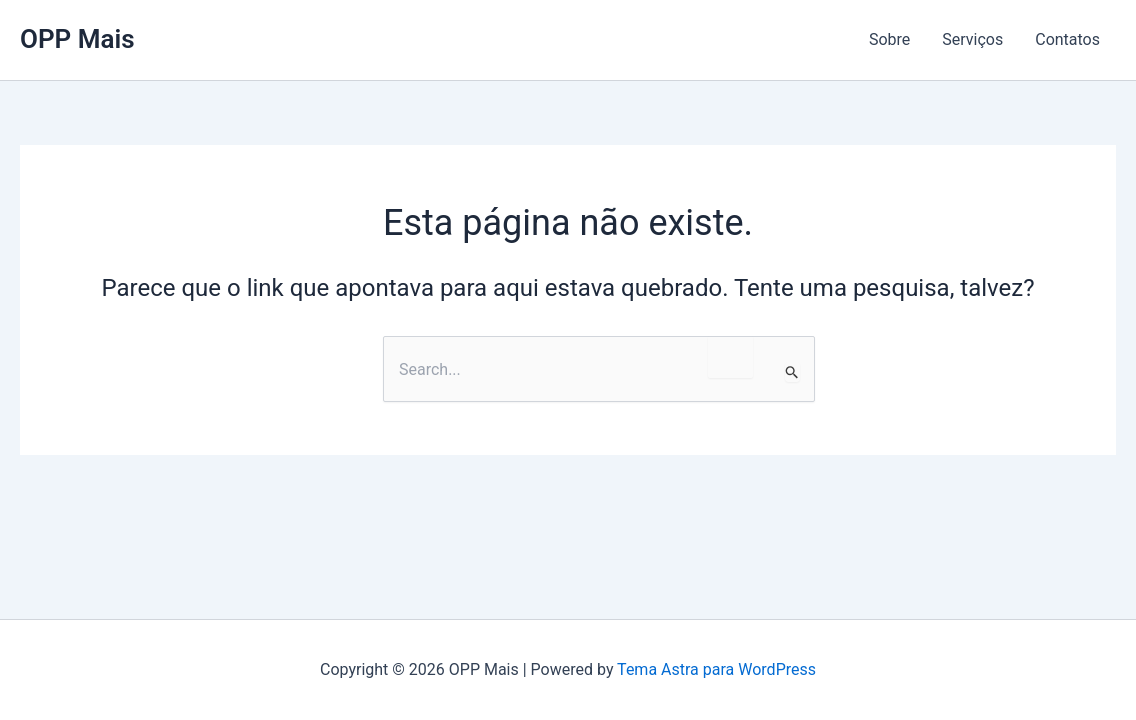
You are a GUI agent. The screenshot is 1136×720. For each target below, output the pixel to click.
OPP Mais (77, 39)
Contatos (1067, 39)
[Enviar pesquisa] (792, 372)
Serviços (972, 39)
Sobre (889, 39)
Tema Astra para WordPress (716, 669)
